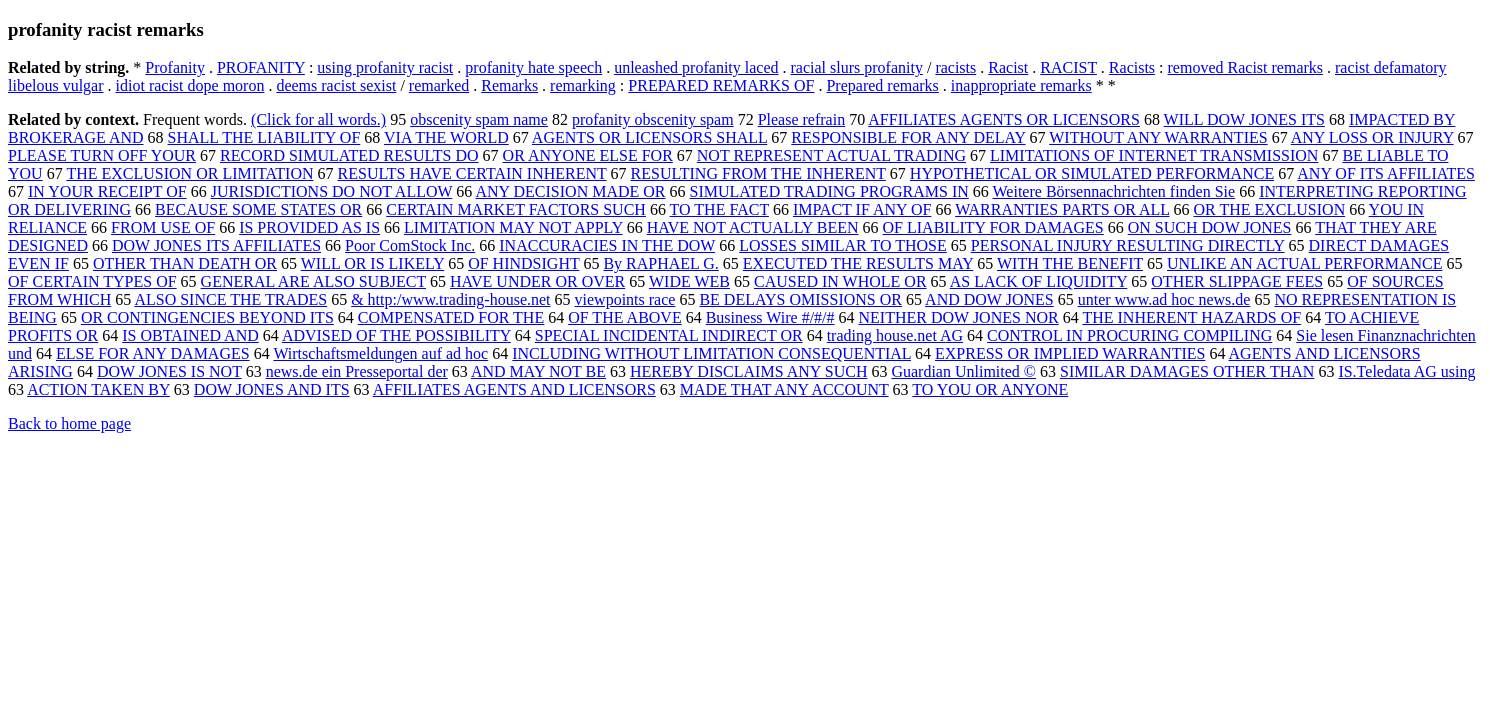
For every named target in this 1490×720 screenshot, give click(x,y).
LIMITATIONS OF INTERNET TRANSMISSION (1154, 155)
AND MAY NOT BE (538, 371)
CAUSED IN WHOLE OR (840, 281)
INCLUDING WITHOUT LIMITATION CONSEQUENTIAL (711, 353)
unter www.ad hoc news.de (1164, 299)
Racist (1008, 67)
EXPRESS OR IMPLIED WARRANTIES (1070, 353)
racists (955, 67)
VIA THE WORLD (446, 137)
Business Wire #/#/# (770, 317)
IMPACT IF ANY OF (862, 209)
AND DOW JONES (989, 299)
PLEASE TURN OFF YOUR (102, 155)
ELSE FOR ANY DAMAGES (153, 353)
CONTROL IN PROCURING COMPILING (1129, 335)
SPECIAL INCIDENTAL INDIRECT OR (669, 335)
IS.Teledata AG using (1406, 371)
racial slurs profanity (857, 67)
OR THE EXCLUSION (1269, 209)
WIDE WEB (689, 281)
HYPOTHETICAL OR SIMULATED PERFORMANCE (1092, 173)
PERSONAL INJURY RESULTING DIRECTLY (1128, 245)
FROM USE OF (163, 227)
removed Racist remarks (1246, 67)
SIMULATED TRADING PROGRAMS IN (829, 191)
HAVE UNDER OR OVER (537, 281)
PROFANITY (261, 67)
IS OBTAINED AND (190, 335)
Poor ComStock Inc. (410, 245)
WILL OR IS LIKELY (372, 263)
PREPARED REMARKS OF (721, 85)
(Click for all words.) (318, 119)
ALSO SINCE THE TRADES (230, 299)
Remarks (509, 85)
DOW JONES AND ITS (272, 389)
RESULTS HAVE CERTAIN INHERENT (472, 173)
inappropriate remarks (1021, 85)
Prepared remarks (882, 85)
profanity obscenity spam (653, 119)
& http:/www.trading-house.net (450, 299)
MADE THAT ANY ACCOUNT (784, 389)
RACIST (1068, 67)
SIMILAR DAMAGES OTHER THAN (1187, 371)
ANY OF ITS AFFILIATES (1386, 173)
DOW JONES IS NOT (169, 371)
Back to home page (69, 423)
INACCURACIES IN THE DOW (607, 245)
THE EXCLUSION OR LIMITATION (189, 173)
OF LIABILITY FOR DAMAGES (993, 227)
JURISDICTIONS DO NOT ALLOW (332, 191)
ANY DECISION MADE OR (570, 191)
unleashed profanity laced (696, 67)
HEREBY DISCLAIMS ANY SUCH (749, 371)
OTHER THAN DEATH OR (185, 263)
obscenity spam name (479, 119)
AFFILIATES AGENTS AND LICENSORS (514, 389)
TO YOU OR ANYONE (990, 389)
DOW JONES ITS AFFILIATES (216, 245)
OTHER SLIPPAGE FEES (1237, 281)
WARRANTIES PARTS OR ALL (1062, 209)
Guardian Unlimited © (963, 371)
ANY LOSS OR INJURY (1372, 137)
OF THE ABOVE (625, 317)
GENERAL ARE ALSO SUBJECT (313, 281)
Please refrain (802, 119)
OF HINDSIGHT (523, 263)
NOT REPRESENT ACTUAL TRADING (831, 155)
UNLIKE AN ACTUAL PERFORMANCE (1304, 263)
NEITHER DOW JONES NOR (959, 317)
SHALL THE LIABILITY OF (264, 137)
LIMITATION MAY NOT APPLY (513, 227)
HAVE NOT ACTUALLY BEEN (753, 227)
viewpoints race (625, 299)
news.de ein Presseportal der (357, 371)
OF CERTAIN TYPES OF (92, 281)
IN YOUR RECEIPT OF (107, 191)
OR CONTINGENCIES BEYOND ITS (207, 317)
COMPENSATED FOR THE (451, 317)
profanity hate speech (533, 67)
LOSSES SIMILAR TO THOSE (843, 245)
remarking (583, 85)
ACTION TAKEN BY (98, 389)
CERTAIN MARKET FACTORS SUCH (516, 209)
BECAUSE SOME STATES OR (258, 209)
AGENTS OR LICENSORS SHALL (649, 137)
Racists (1132, 67)
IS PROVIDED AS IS (309, 227)
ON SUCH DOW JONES (1210, 227)
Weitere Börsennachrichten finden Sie (1114, 191)
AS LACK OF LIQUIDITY (1039, 281)
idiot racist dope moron (190, 85)
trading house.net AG (895, 335)
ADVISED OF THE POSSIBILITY (396, 335)
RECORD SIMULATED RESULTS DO (349, 155)
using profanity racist (385, 67)
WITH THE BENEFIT (1070, 263)
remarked (439, 85)
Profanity (175, 67)
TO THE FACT (719, 209)
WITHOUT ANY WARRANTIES (1158, 137)
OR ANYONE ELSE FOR (588, 155)
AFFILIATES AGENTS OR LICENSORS (1004, 119)
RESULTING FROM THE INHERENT (758, 173)
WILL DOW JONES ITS (1244, 119)
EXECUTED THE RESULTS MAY (858, 263)
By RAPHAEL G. (660, 263)
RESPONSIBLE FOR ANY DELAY (908, 137)
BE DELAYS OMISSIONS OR (800, 299)
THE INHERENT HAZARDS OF (1191, 317)
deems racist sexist (336, 85)
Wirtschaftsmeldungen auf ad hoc (380, 353)
